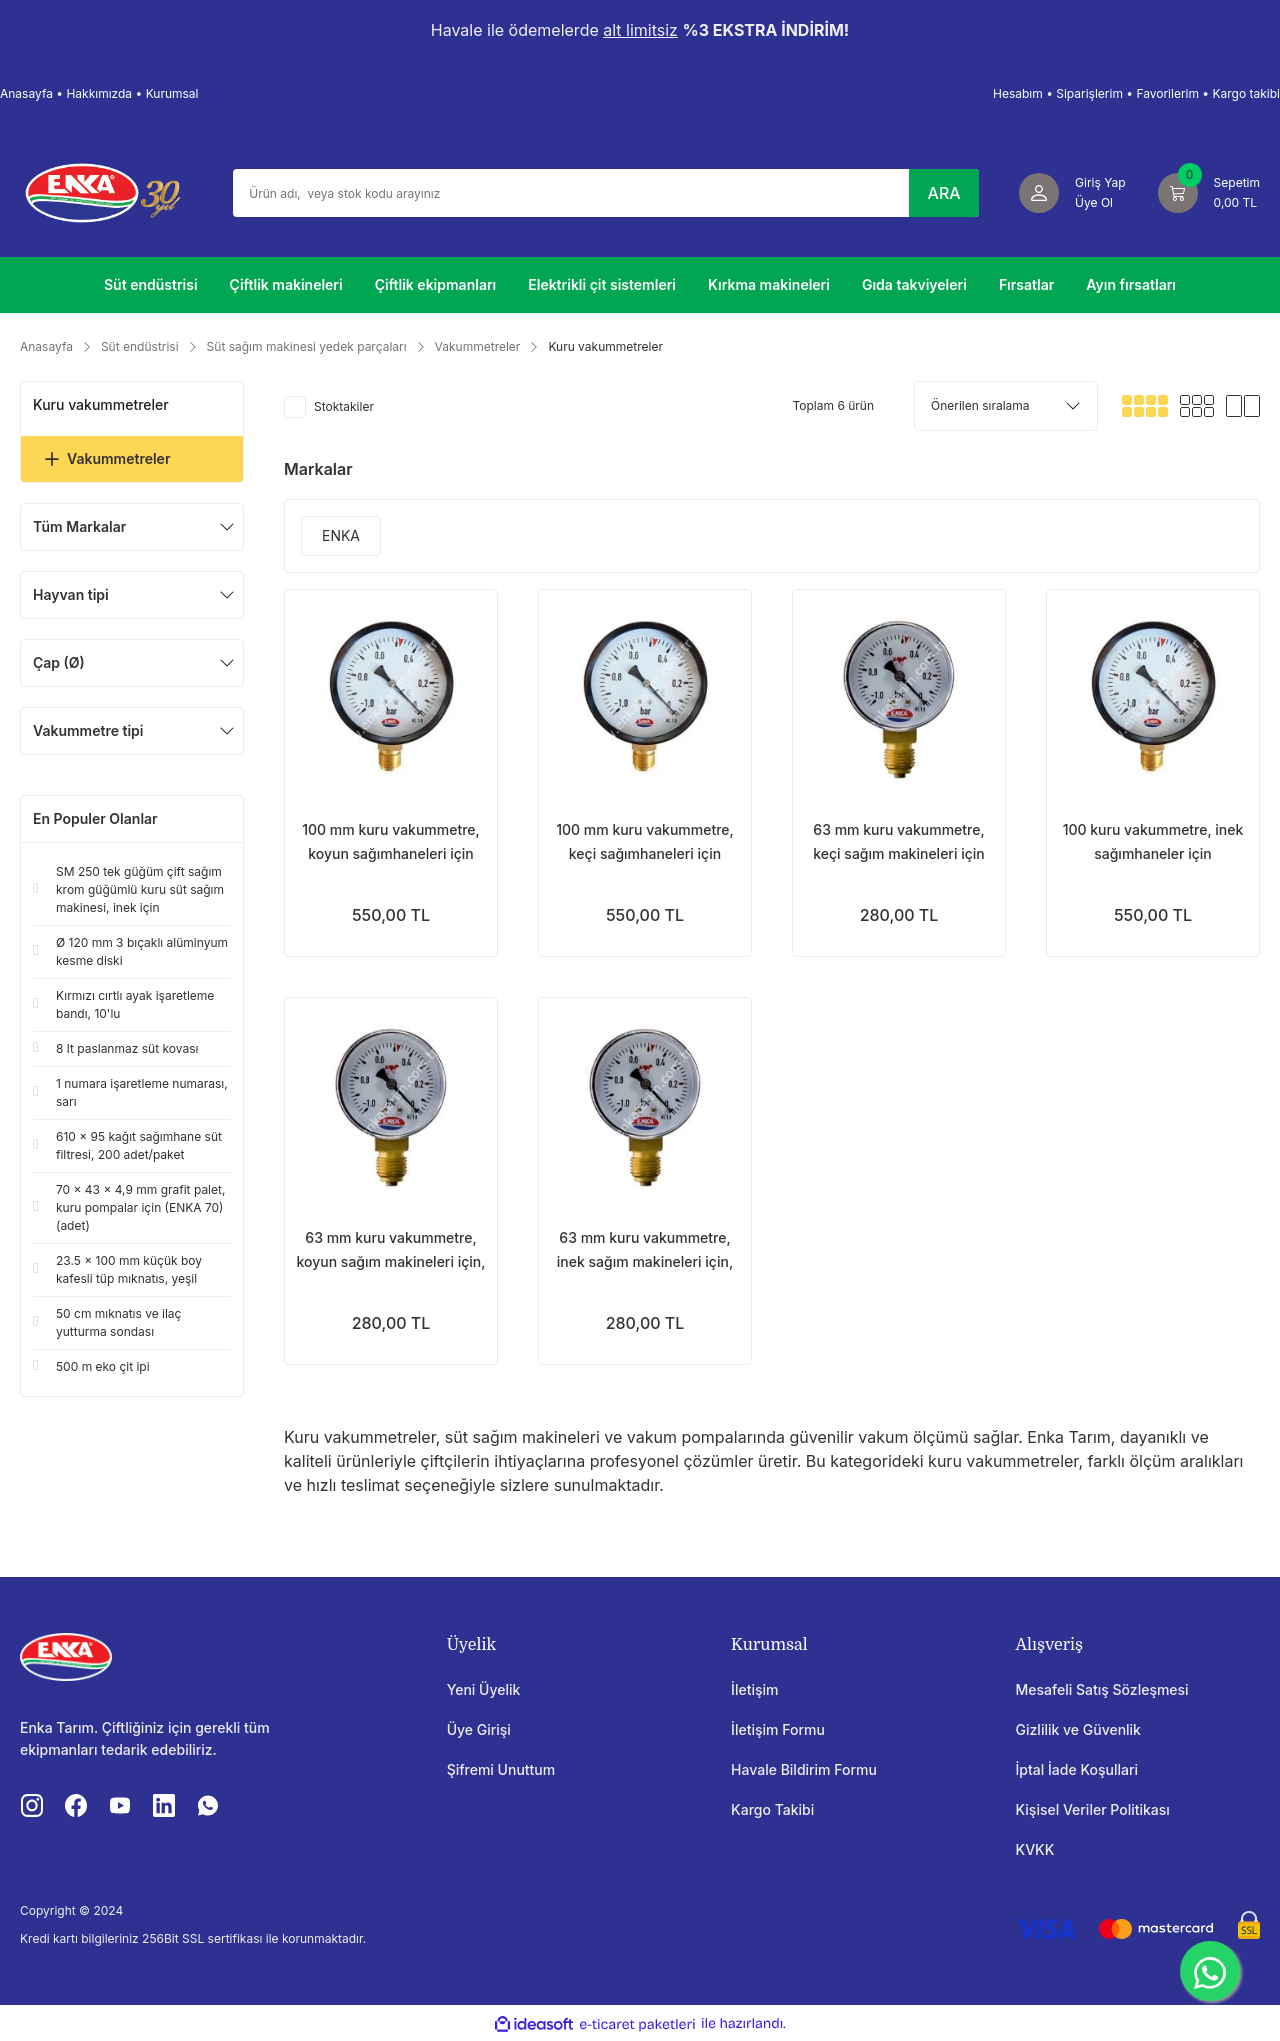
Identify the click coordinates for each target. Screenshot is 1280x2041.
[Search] (606, 193)
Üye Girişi (479, 1729)
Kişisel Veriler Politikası (1093, 1809)
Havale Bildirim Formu (804, 1769)
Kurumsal (172, 93)
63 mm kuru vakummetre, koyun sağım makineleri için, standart (391, 1251)
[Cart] (1209, 193)
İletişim (754, 1689)
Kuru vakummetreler (605, 346)
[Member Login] (1072, 193)
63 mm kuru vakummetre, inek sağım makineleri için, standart (645, 1251)
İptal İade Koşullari (1077, 1769)
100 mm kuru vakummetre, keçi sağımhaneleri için (645, 841)
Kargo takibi (1246, 93)
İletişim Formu (778, 1729)
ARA (944, 193)
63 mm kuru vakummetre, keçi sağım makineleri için (898, 841)
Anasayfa (26, 93)
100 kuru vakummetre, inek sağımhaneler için (1153, 841)
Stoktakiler (344, 406)
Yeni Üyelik (484, 1689)
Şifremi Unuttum (501, 1769)
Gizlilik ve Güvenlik (1078, 1729)
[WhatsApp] (1210, 1971)
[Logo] (103, 191)
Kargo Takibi (772, 1809)
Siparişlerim (1089, 93)
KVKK (1035, 1849)
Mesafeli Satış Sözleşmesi (1102, 1689)
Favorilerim (1167, 93)
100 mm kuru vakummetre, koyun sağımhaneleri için (391, 841)
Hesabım (1018, 93)
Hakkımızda (99, 93)
